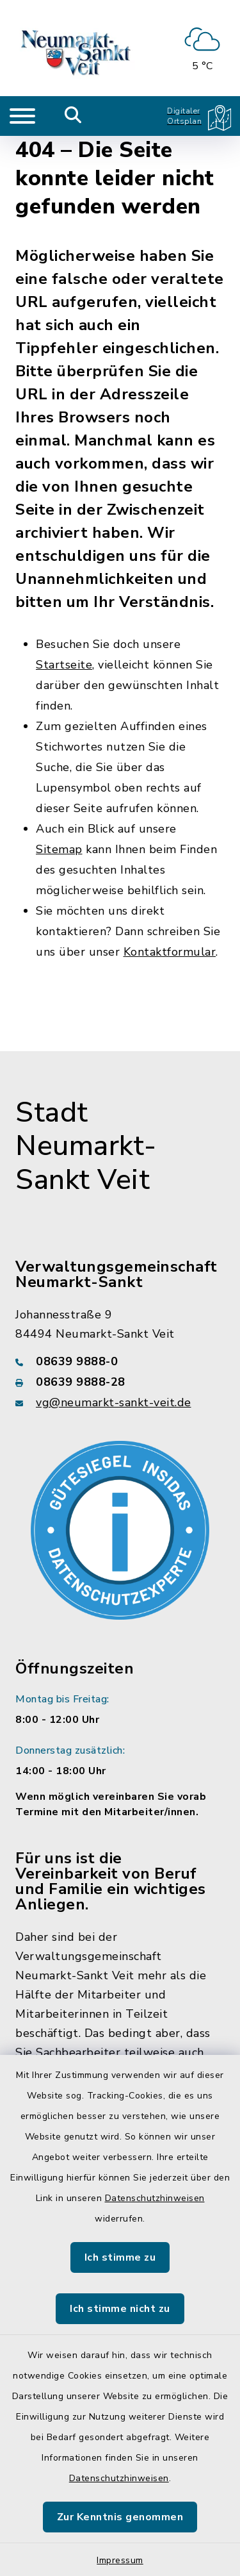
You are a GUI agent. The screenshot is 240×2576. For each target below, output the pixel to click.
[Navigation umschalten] (22, 116)
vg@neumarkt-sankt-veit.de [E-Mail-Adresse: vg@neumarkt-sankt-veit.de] (113, 1402)
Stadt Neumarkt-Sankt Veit (86, 1146)
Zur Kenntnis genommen (120, 2517)
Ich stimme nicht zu (120, 2309)
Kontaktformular (170, 952)
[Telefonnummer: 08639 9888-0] (120, 1361)
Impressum (120, 2560)
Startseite (64, 664)
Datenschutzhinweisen (155, 2198)
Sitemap (59, 849)
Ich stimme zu (120, 2257)
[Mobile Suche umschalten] (73, 116)
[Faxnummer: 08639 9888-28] (120, 1382)
